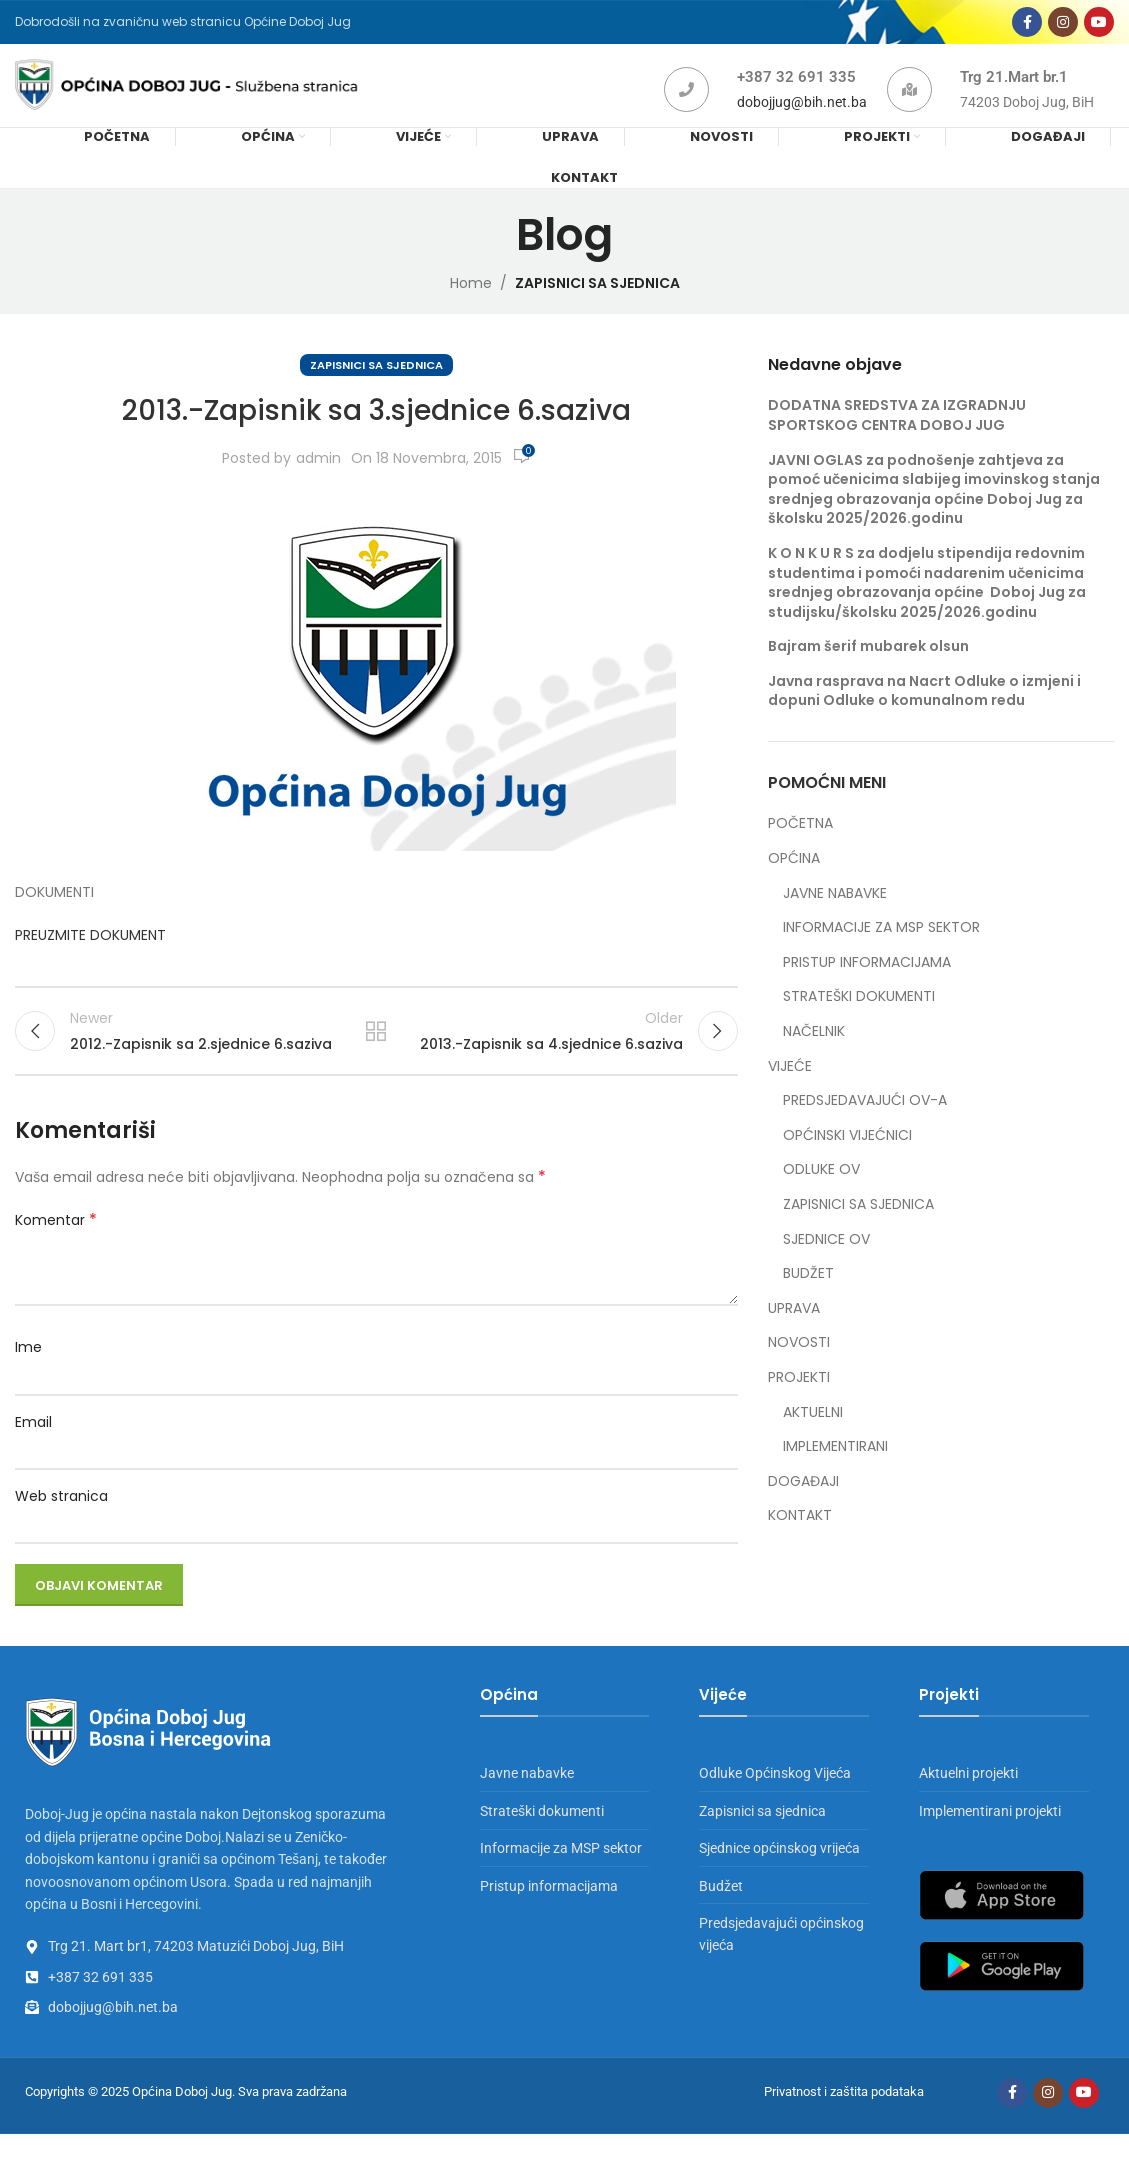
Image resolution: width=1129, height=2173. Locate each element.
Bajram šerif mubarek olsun (868, 675)
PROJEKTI (799, 1405)
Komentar (56, 1260)
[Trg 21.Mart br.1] (909, 109)
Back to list (376, 1065)
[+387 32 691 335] (686, 109)
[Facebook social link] (1027, 28)
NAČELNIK (814, 1059)
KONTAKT (800, 1544)
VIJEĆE (790, 1094)
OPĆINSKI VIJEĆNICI (847, 1163)
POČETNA (800, 852)
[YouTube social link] (1099, 28)
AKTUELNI (813, 1440)
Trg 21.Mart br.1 (1014, 97)
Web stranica (61, 1536)
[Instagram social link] (1063, 28)
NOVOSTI (799, 1371)
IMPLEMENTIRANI (835, 1474)
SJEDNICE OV (826, 1267)
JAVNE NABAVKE (835, 921)
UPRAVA (794, 1336)
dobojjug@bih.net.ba (802, 122)
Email (33, 1461)
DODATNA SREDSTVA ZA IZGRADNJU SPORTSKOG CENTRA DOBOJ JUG (897, 444)
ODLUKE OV (821, 1198)
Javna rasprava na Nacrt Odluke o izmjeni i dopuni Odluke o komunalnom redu (924, 719)
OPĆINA (794, 886)
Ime (28, 1387)
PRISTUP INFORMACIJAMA (867, 990)
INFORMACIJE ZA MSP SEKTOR (881, 955)
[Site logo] (218, 104)
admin (318, 486)
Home (471, 311)
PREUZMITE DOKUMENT (92, 963)
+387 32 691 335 (796, 97)
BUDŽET (808, 1301)
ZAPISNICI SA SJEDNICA (597, 311)
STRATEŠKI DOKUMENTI (859, 1025)
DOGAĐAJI (803, 1509)
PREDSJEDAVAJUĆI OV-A (865, 1128)
